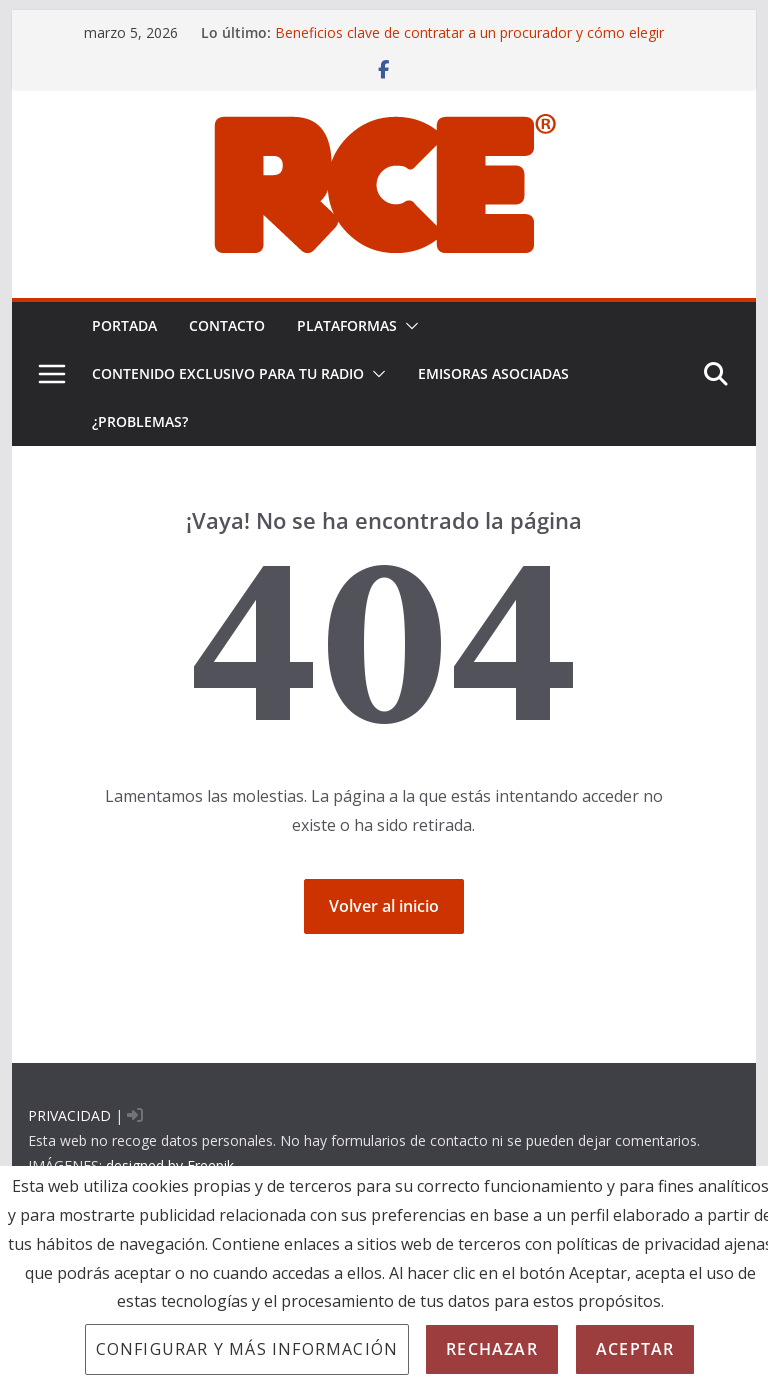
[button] (408, 326)
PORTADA (124, 325)
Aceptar (635, 1349)
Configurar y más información (247, 1349)
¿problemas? (140, 421)
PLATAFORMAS (347, 325)
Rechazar (492, 1349)
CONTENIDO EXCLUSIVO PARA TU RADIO (228, 373)
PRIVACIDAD (69, 1115)
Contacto (227, 325)
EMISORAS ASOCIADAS (493, 373)
